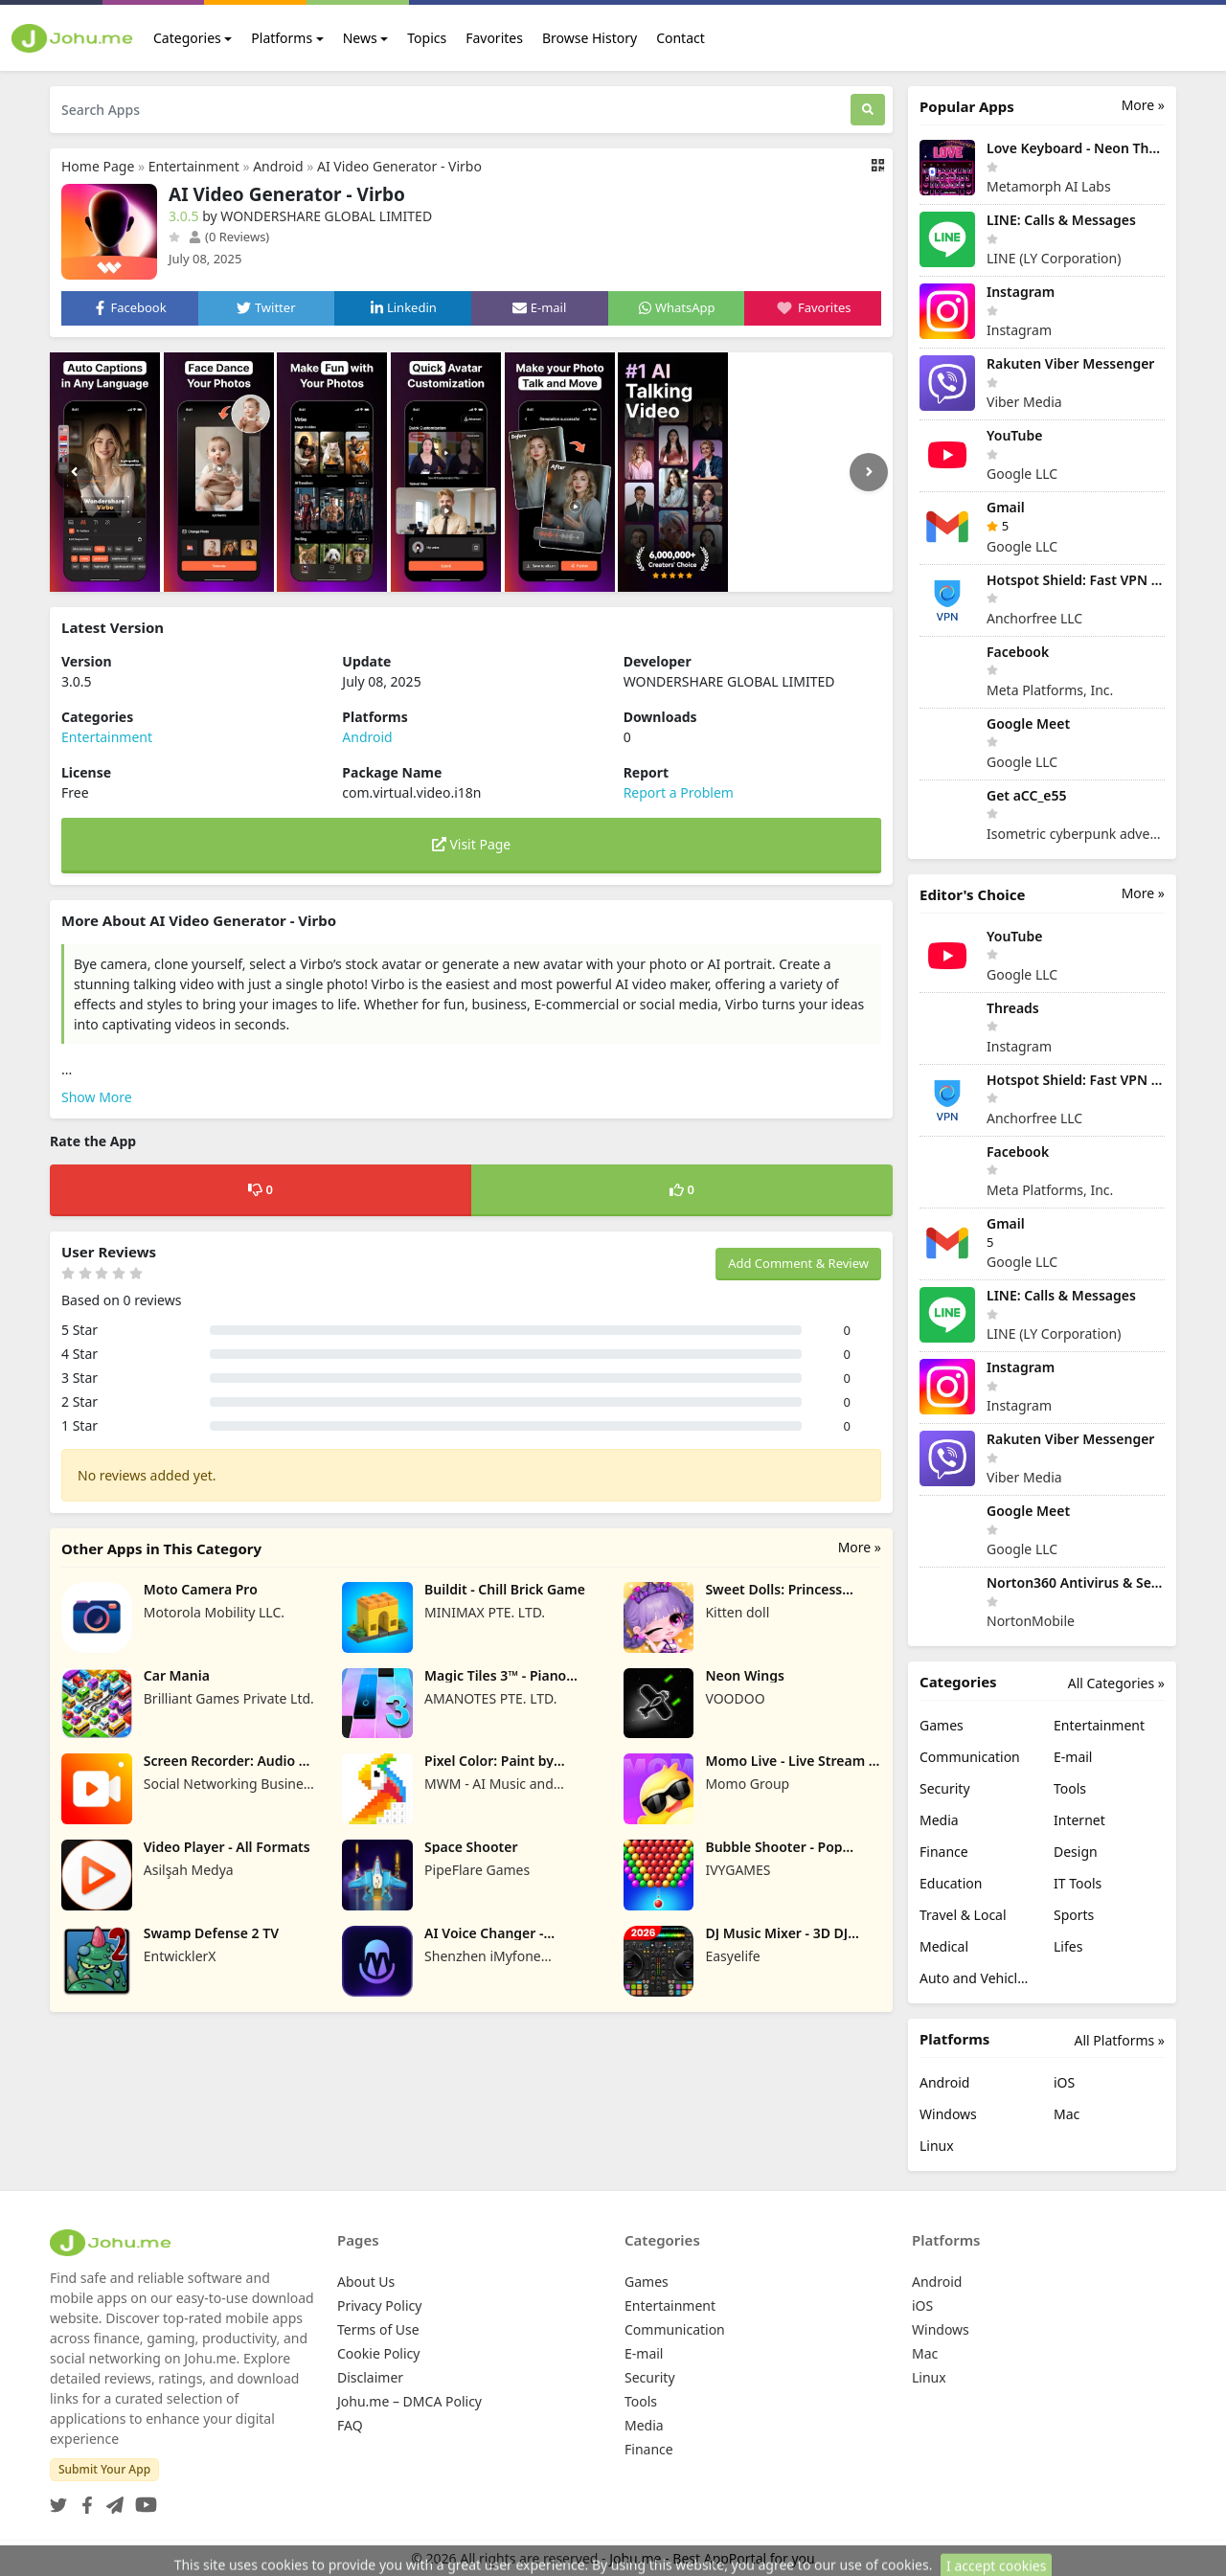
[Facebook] (83, 2499)
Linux (937, 2145)
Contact (680, 38)
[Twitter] (58, 2499)
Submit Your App (104, 2469)
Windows (948, 2114)
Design (1076, 1851)
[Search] (868, 109)
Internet (1079, 1820)
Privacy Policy (379, 2305)
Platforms (281, 38)
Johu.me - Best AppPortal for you (712, 2558)
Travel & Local (963, 1915)
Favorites (494, 38)
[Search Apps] (450, 109)
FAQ (350, 2425)
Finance (944, 1851)
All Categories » (1116, 1683)
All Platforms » (1120, 2040)
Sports (1074, 1915)
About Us (366, 2281)
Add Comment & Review (798, 1263)
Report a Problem (679, 792)
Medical (944, 1946)
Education (951, 1883)
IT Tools (1077, 1883)
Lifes (1068, 1946)
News (360, 38)
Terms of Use (378, 2329)
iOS (1064, 2082)
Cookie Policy (378, 2353)
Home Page (97, 166)
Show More (96, 1097)
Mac (1066, 2114)
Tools (1070, 1788)
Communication (970, 1757)
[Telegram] (111, 2499)
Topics (426, 38)
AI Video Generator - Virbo (399, 166)
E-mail (1073, 1757)
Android (278, 166)
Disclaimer (370, 2377)
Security (945, 1788)
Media (939, 1820)
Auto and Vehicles (975, 1978)
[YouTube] (142, 2499)
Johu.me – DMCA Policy (409, 2401)
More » (859, 1547)
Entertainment (193, 166)
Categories (187, 38)
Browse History (589, 38)
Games (942, 1725)
